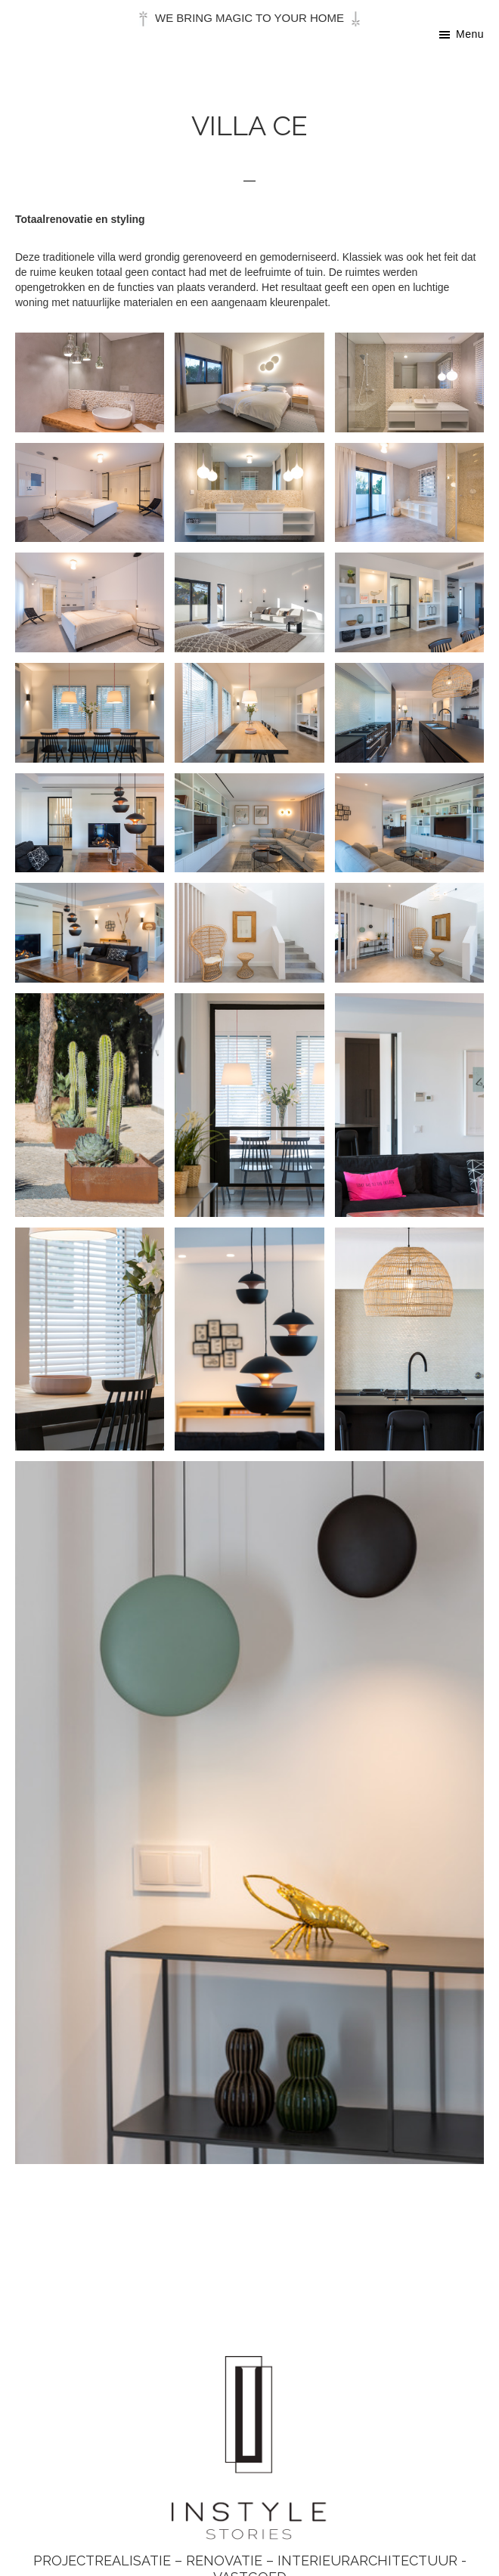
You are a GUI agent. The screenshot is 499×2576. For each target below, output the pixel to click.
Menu (470, 34)
